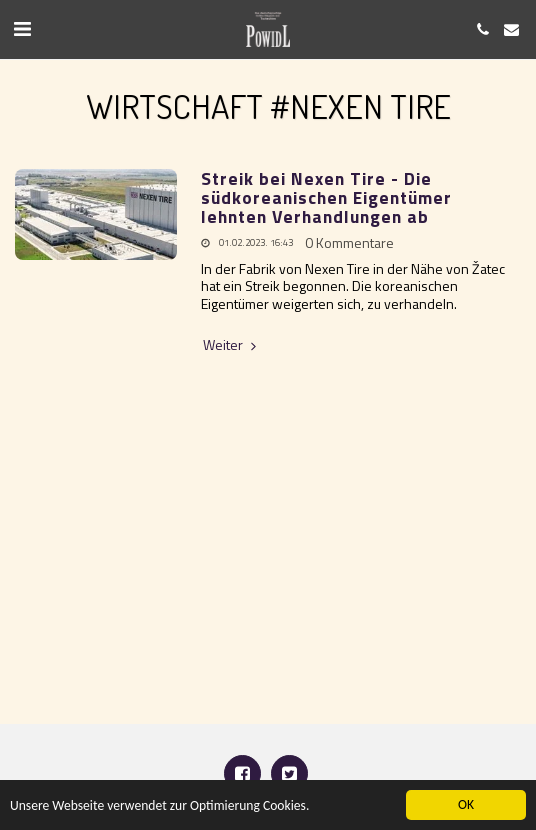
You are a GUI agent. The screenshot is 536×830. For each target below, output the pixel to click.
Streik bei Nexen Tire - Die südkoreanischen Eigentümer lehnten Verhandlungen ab (326, 198)
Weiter (231, 345)
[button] (22, 28)
